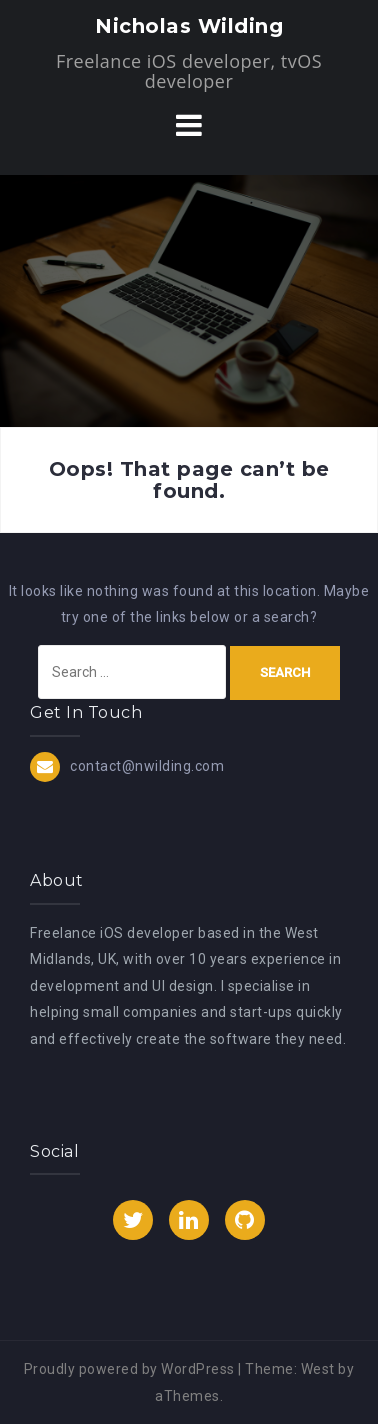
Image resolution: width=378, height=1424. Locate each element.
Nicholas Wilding (189, 26)
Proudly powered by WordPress (129, 1369)
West (318, 1369)
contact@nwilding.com (147, 766)
